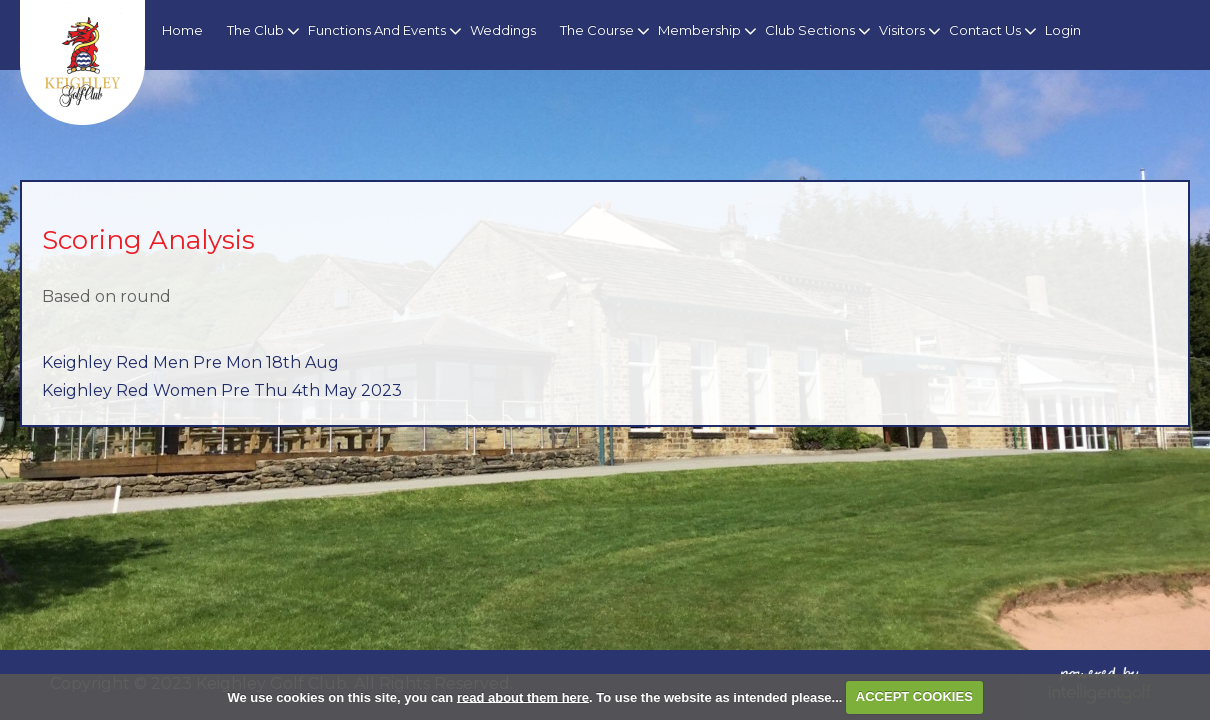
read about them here (523, 696)
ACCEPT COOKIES (914, 696)
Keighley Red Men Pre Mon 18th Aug (190, 362)
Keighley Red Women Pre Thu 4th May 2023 (222, 390)
